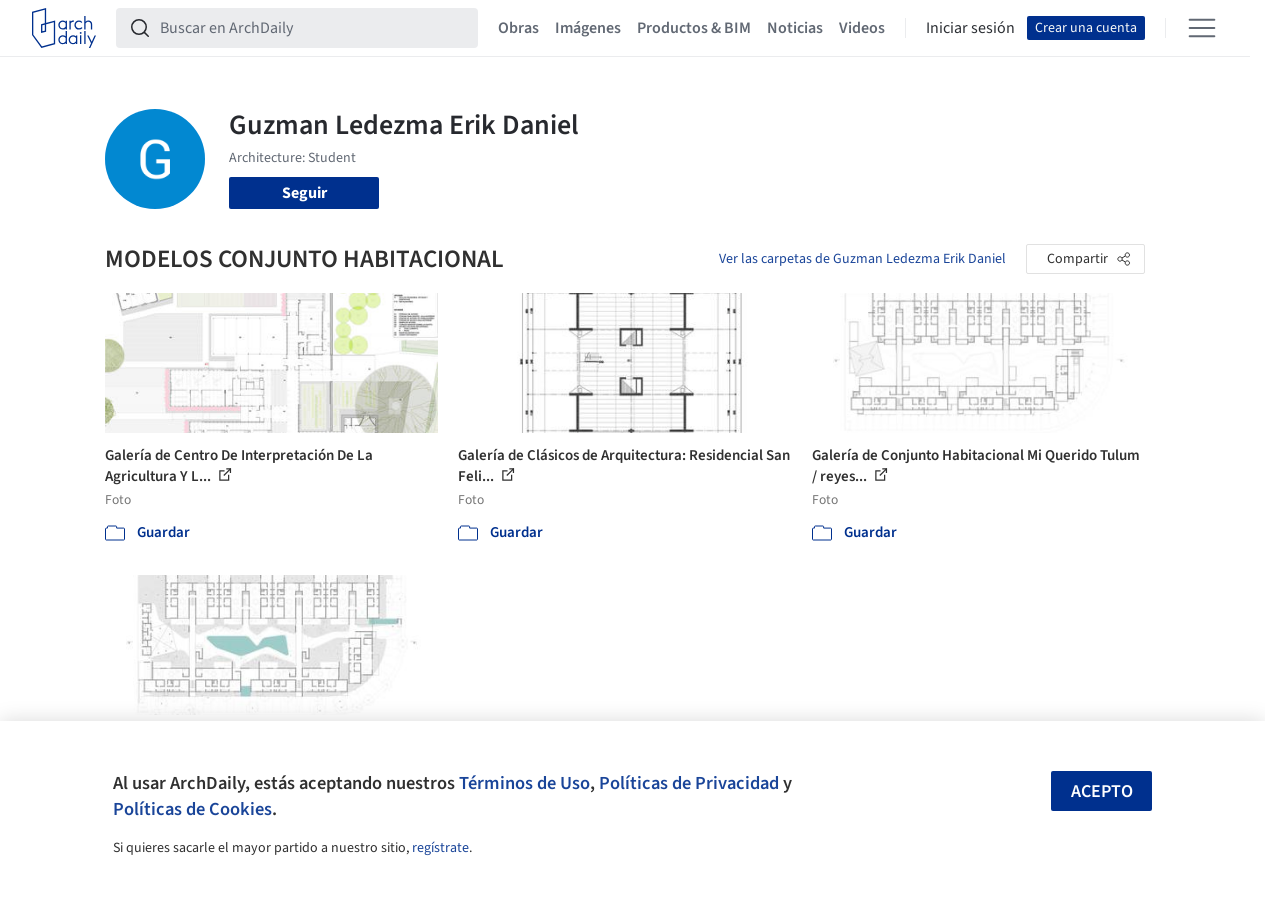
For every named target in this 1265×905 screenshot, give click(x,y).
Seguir (304, 193)
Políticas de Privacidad (689, 783)
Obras (518, 28)
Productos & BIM (694, 28)
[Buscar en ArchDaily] (313, 28)
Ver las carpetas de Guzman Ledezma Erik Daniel (862, 259)
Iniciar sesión (970, 28)
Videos (862, 28)
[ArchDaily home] (64, 28)
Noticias (795, 28)
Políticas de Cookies (192, 809)
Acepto (1102, 791)
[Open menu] (1202, 28)
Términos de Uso (524, 783)
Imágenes (588, 28)
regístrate (440, 848)
